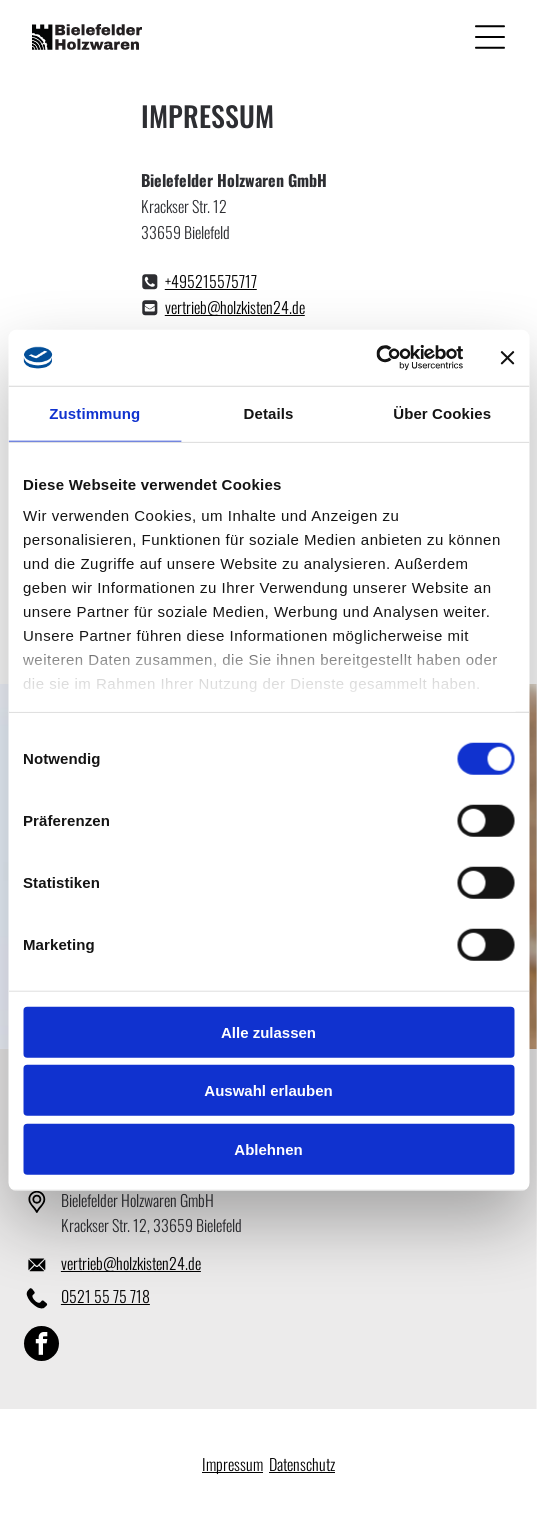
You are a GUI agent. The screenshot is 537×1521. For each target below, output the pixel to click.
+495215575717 (211, 281)
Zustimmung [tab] (94, 413)
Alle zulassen (268, 1032)
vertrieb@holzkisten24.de (235, 307)
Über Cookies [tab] (442, 413)
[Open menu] (490, 37)
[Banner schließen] (507, 358)
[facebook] (41, 1346)
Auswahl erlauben (268, 1090)
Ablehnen (268, 1149)
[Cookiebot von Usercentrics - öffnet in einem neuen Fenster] (375, 358)
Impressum (232, 1464)
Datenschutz (302, 1464)
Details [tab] (269, 413)
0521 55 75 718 (105, 1296)
